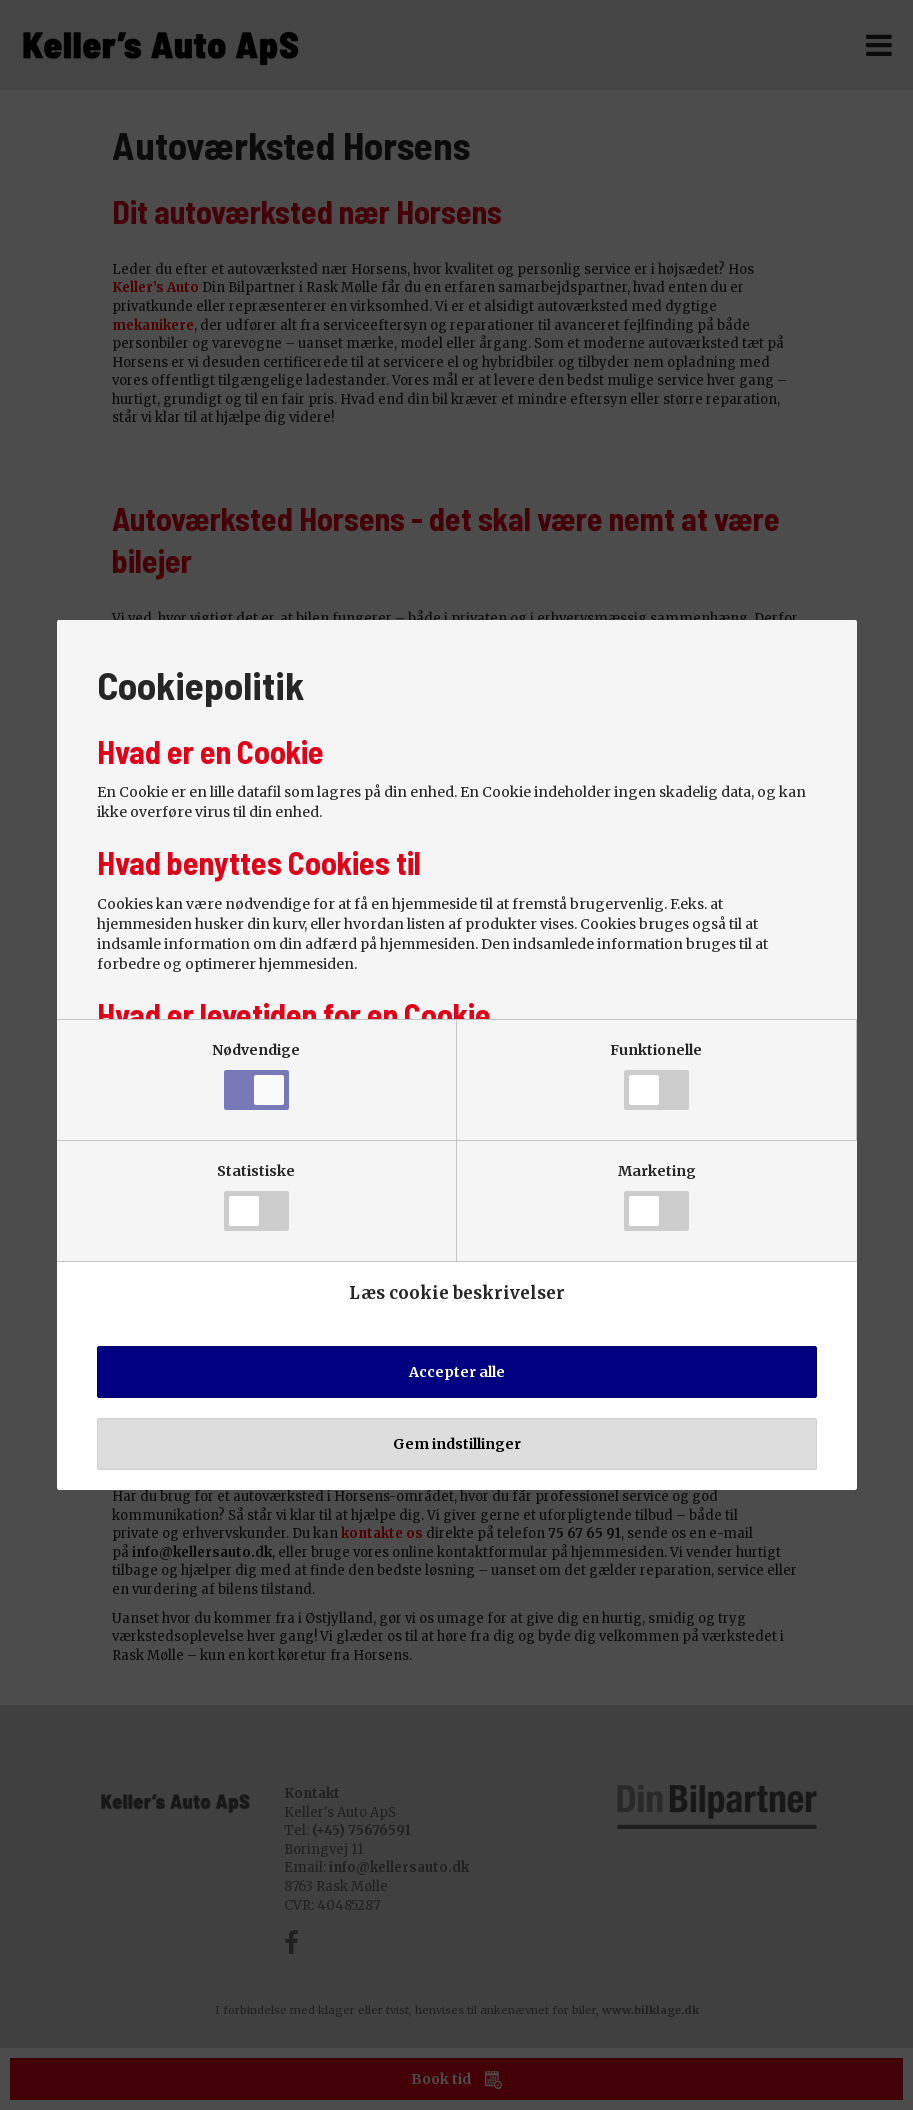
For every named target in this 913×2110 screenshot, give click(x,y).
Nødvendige (256, 1075)
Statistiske (256, 1196)
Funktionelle (656, 1075)
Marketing (657, 1196)
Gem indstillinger (457, 1444)
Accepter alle (457, 1372)
